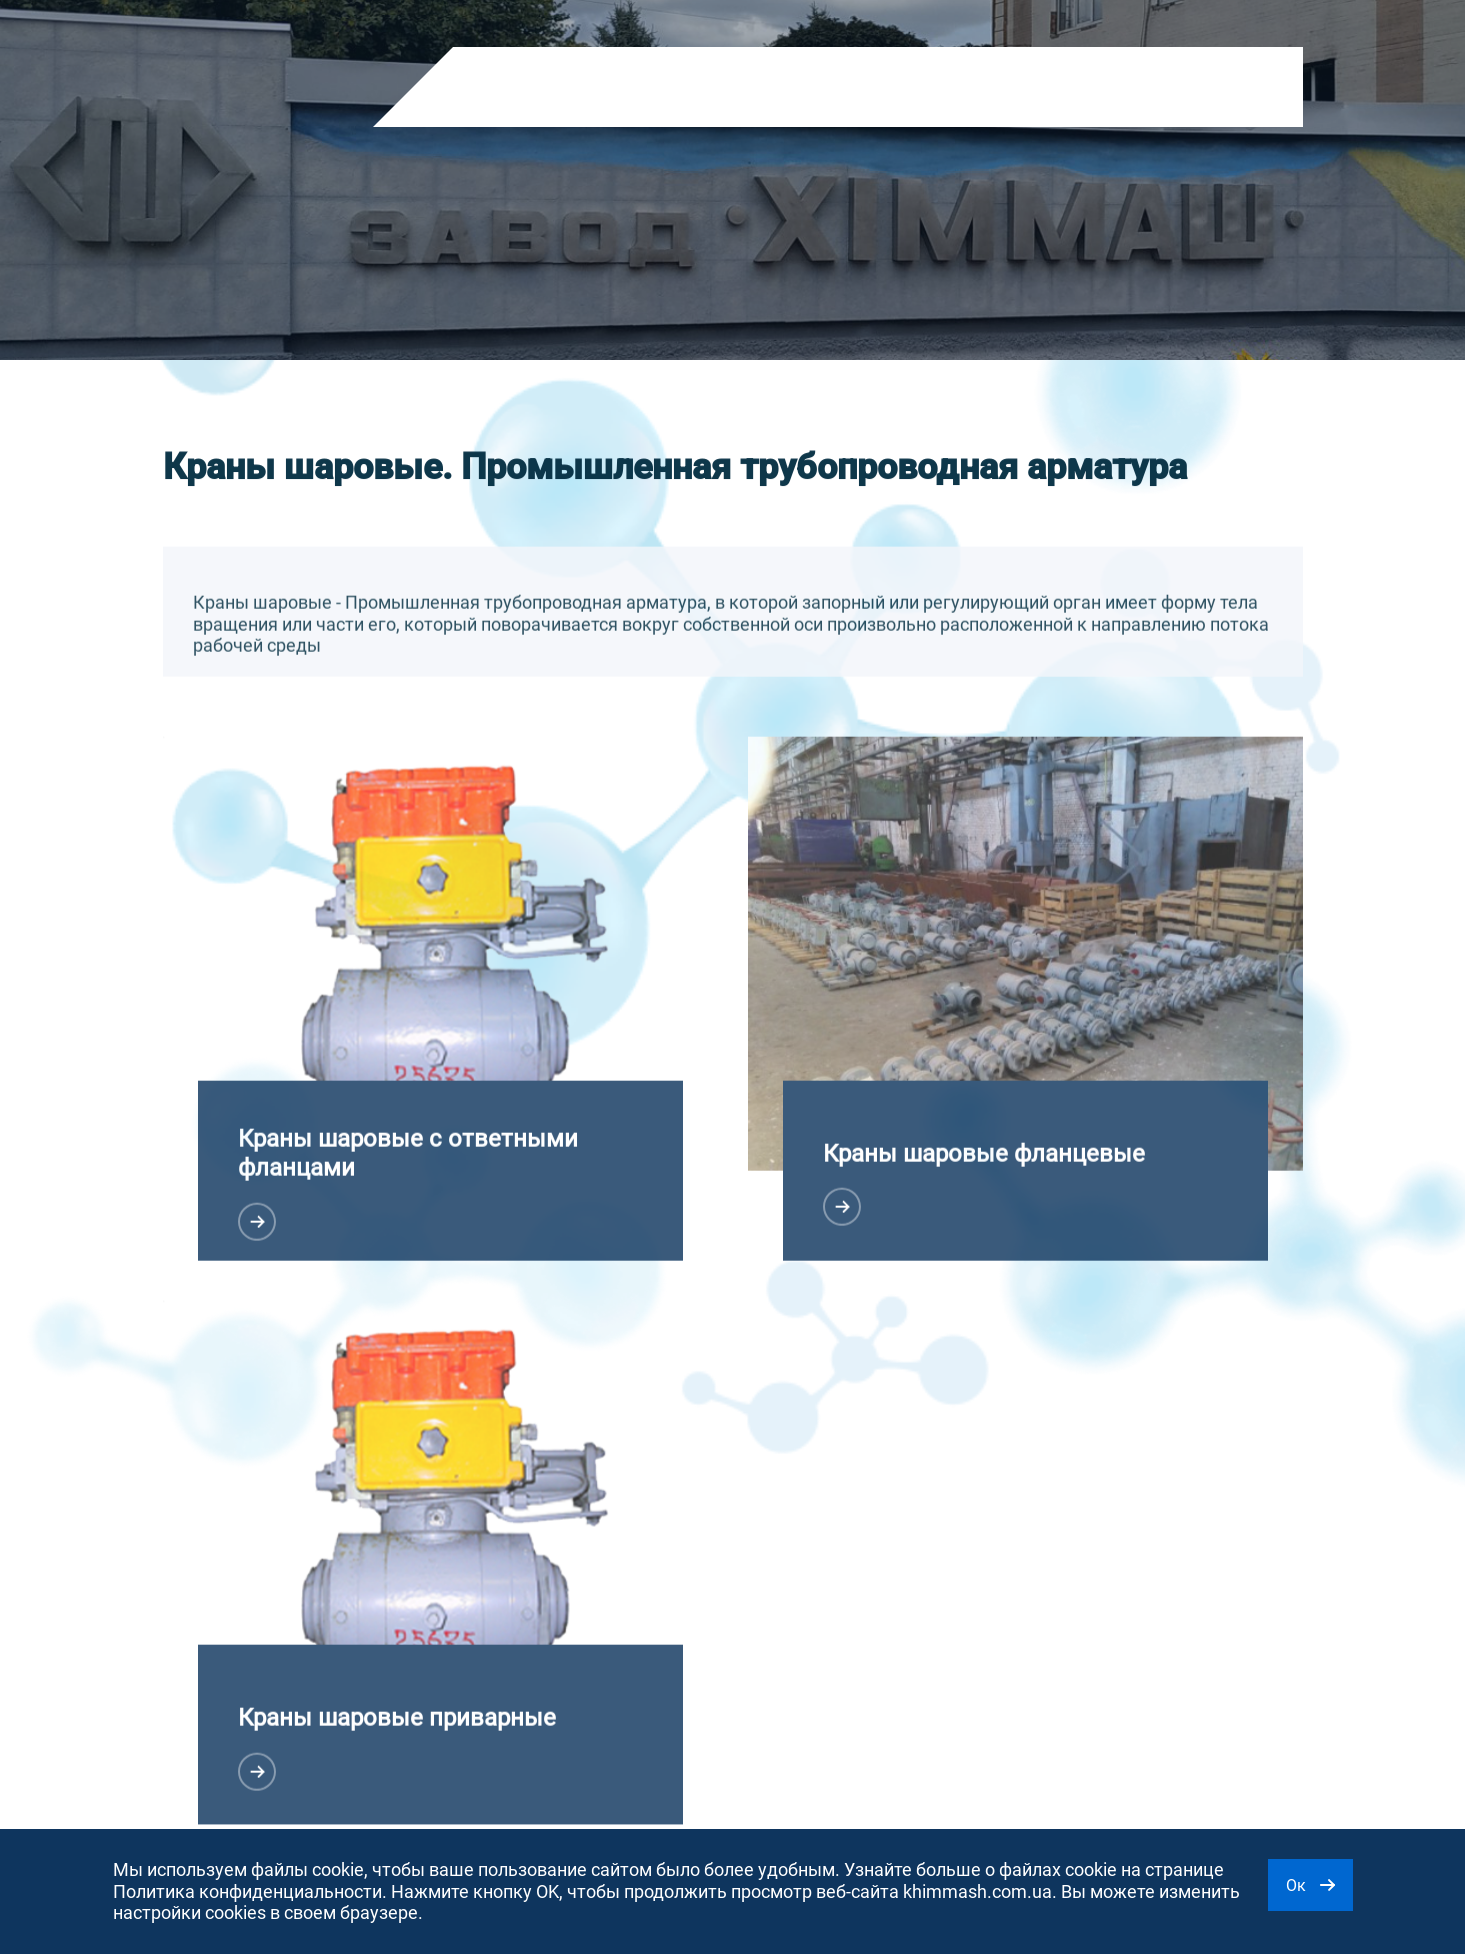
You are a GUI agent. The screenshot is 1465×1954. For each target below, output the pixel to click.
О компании (630, 88)
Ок (1310, 1885)
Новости (736, 88)
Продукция (514, 88)
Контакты (835, 88)
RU (1041, 92)
